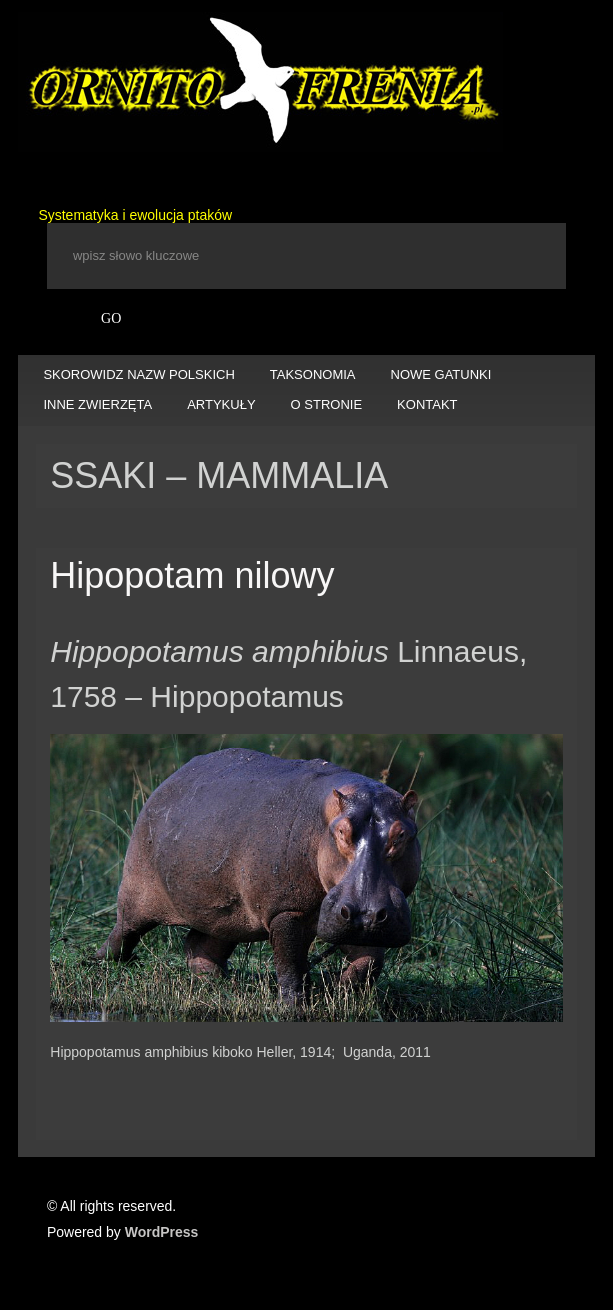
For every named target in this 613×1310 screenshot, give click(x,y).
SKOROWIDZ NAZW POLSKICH (138, 374)
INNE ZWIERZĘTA (97, 404)
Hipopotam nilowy (192, 575)
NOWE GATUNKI (441, 374)
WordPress (162, 1232)
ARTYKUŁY (221, 404)
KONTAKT (427, 404)
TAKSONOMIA (313, 374)
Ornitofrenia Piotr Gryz (260, 82)
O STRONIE (327, 404)
